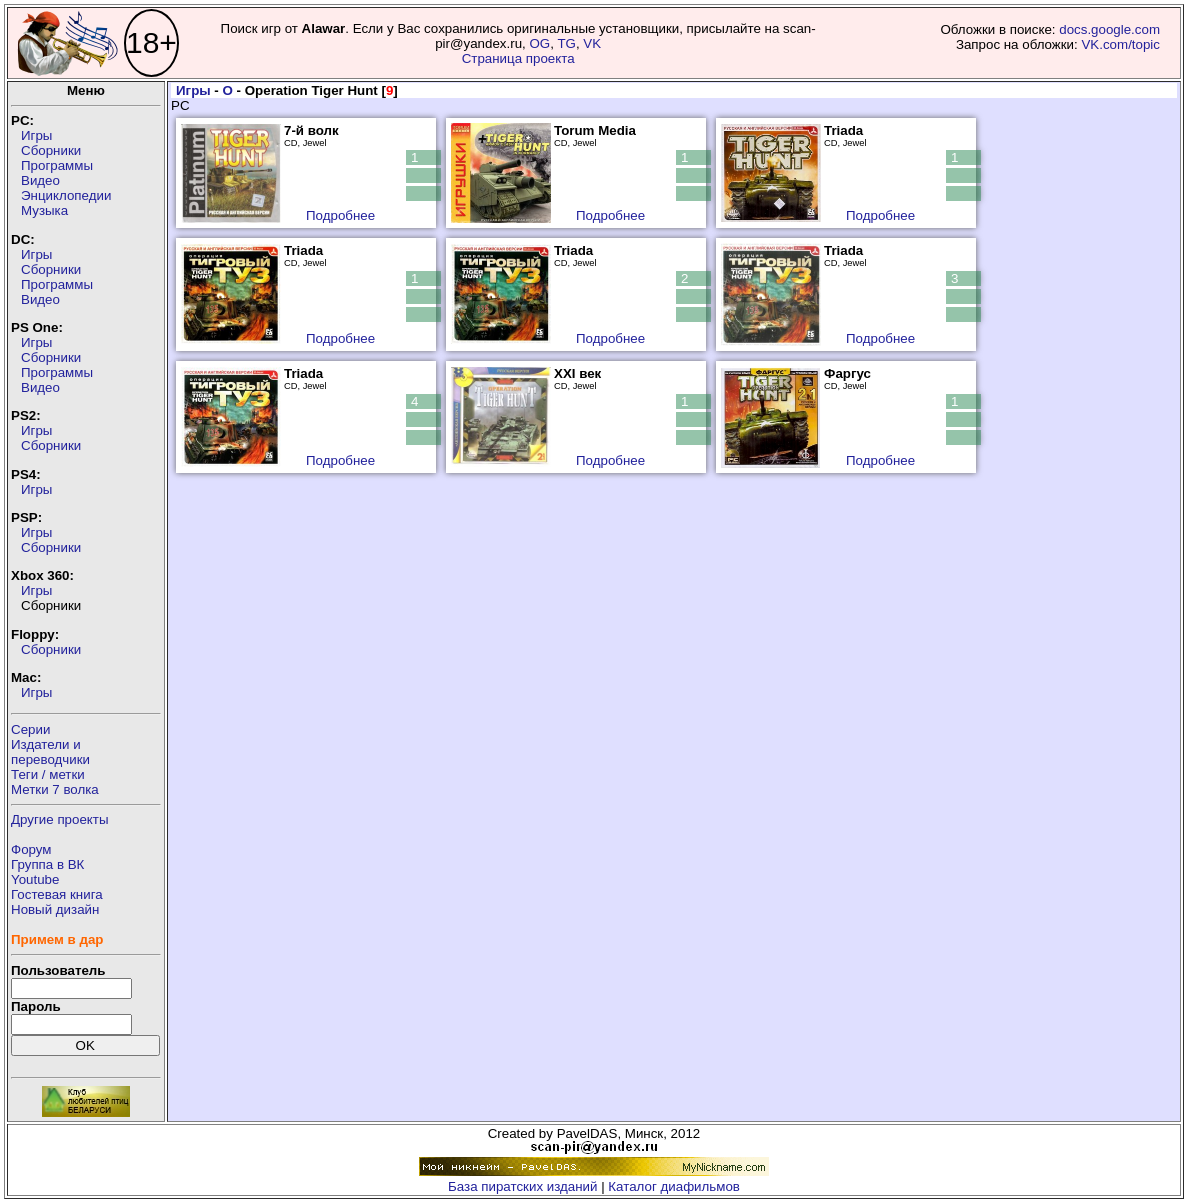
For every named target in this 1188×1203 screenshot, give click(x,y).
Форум (31, 849)
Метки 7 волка (55, 789)
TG (566, 43)
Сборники (51, 150)
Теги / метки (48, 774)
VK (592, 43)
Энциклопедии (66, 195)
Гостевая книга (57, 894)
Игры (36, 135)
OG (539, 43)
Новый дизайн (55, 909)
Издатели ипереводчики (50, 752)
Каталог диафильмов (674, 1186)
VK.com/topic (1120, 44)
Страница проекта (518, 58)
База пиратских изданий (522, 1186)
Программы (57, 165)
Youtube (35, 879)
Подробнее (340, 215)
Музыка (44, 210)
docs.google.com (1109, 29)
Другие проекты (60, 819)
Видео (40, 180)
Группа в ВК (47, 864)
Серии (30, 729)
